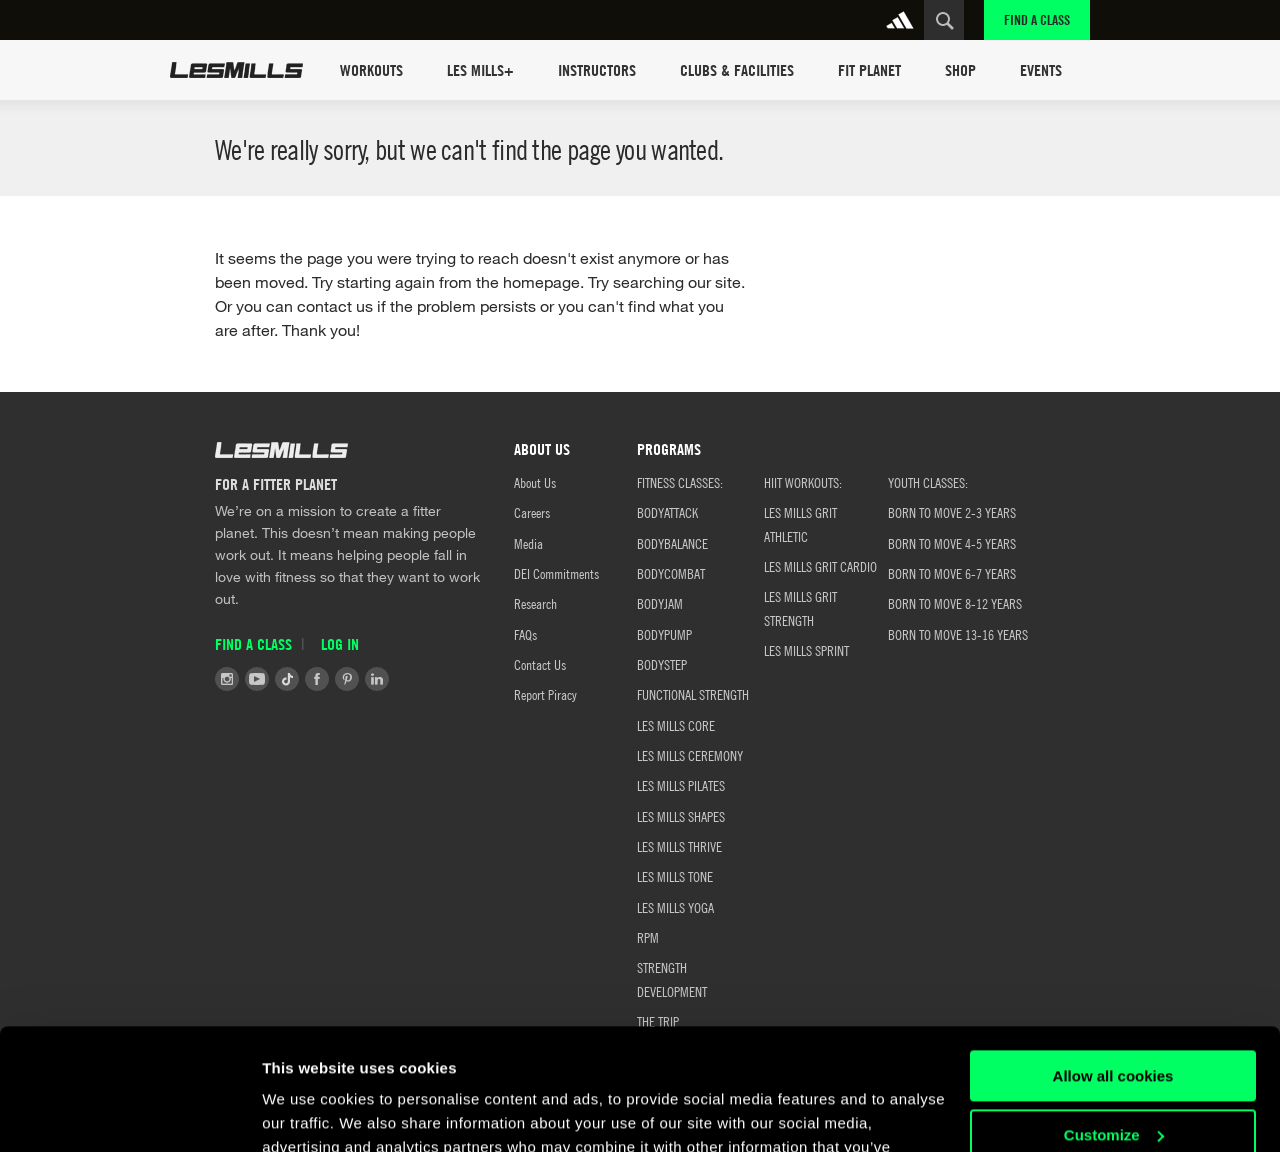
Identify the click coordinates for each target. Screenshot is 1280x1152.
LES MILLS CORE (676, 725)
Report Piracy (545, 694)
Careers (532, 512)
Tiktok (287, 679)
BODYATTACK (667, 512)
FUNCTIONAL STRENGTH (693, 694)
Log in (340, 644)
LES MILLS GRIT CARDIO (820, 566)
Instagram (227, 679)
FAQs (525, 634)
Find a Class (1037, 19)
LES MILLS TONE (675, 876)
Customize (1114, 1020)
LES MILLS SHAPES (681, 816)
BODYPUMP (664, 634)
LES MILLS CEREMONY (690, 755)
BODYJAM (660, 603)
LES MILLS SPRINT (806, 650)
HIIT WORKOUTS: (803, 482)
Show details (308, 1112)
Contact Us (540, 664)
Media (528, 543)
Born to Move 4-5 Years (952, 543)
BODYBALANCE (672, 543)
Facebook (317, 679)
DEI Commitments (556, 573)
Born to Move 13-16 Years (958, 634)
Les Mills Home (236, 70)
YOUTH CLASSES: (928, 482)
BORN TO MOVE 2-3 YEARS (952, 512)
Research (535, 603)
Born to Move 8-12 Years (955, 603)
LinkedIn (377, 679)
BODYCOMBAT (671, 573)
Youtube (257, 679)
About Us (535, 482)
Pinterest (347, 679)
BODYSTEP (662, 664)
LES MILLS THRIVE (679, 846)
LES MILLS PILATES (681, 785)
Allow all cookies (1113, 962)
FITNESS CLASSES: (680, 482)
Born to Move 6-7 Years (952, 573)
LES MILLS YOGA (675, 907)
